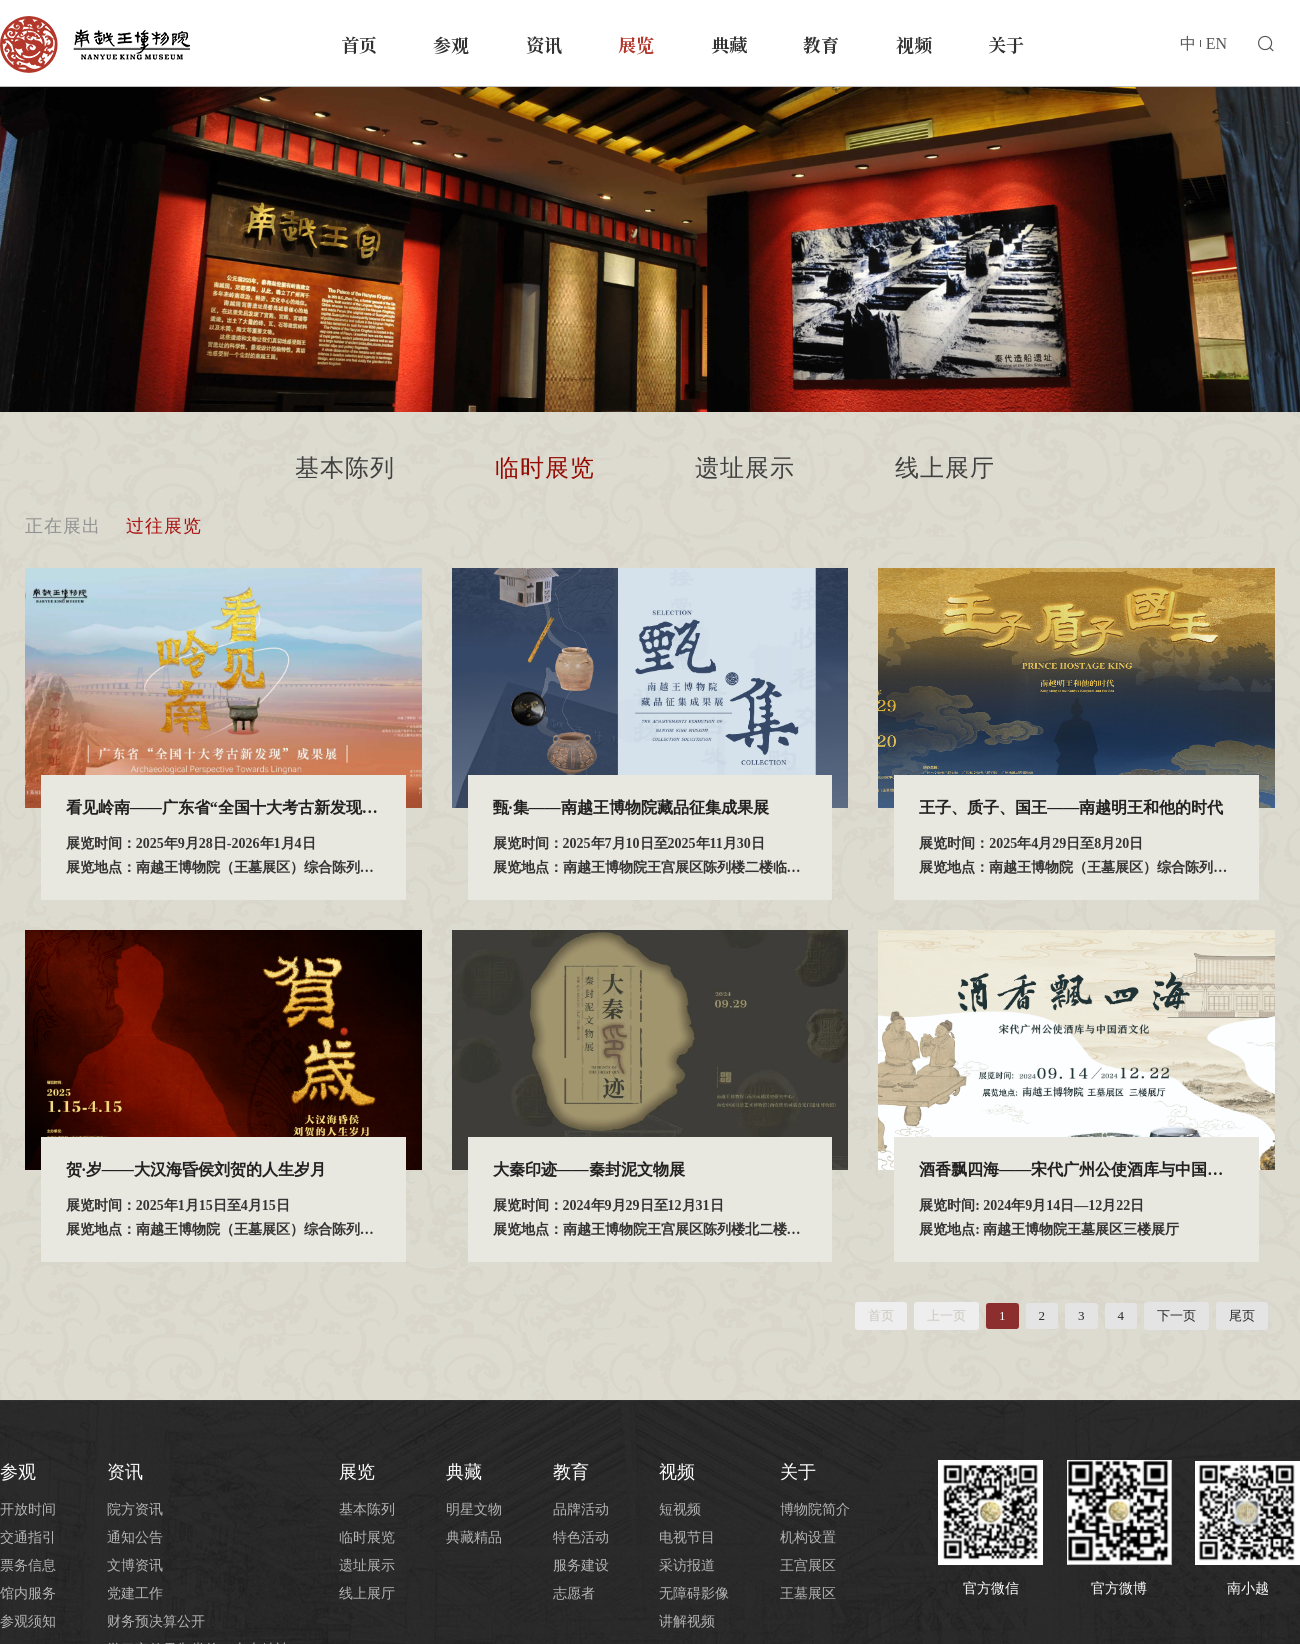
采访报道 (687, 1565)
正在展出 (63, 526)
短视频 (680, 1509)
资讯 (544, 44)
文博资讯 (135, 1565)
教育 (821, 44)
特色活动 (581, 1537)
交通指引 (28, 1537)
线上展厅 (945, 468)
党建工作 (135, 1593)
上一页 (946, 1315)
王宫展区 (808, 1565)
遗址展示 (745, 468)
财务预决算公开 (156, 1621)
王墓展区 (808, 1593)
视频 (914, 44)
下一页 (1176, 1315)
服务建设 (581, 1565)
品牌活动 (581, 1509)
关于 (1006, 44)
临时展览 (545, 468)
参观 (451, 44)
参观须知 (28, 1621)
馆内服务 (28, 1593)
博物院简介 (815, 1509)
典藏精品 (474, 1537)
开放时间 (28, 1509)
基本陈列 (345, 468)
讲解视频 (687, 1621)
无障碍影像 (694, 1593)
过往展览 (164, 526)
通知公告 (135, 1537)
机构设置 (808, 1537)
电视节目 (687, 1537)
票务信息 (28, 1565)
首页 (359, 44)
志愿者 (574, 1593)
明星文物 (474, 1509)
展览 (636, 44)
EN (1216, 43)
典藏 (729, 44)
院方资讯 (135, 1509)
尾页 (1242, 1315)
